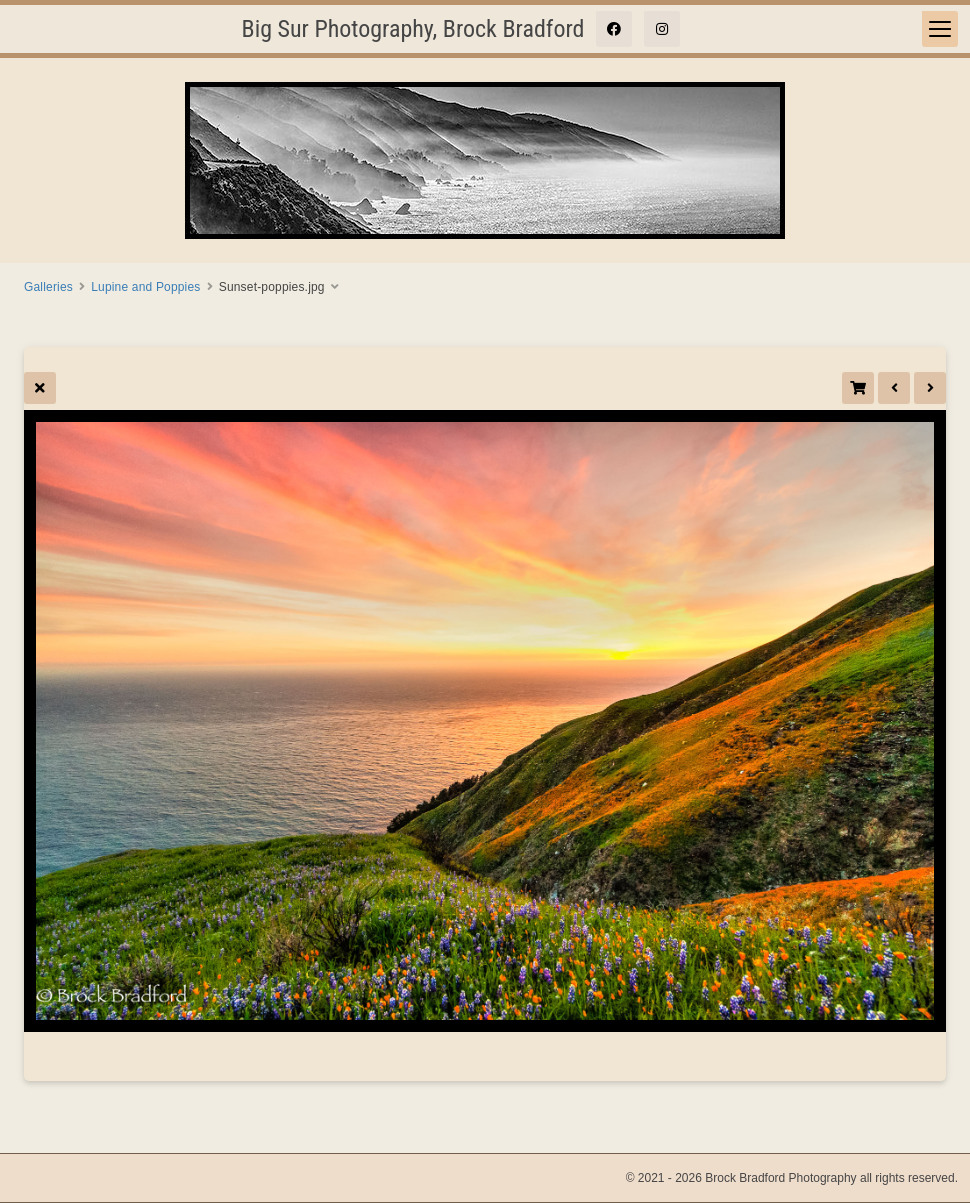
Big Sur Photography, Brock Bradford (413, 29)
